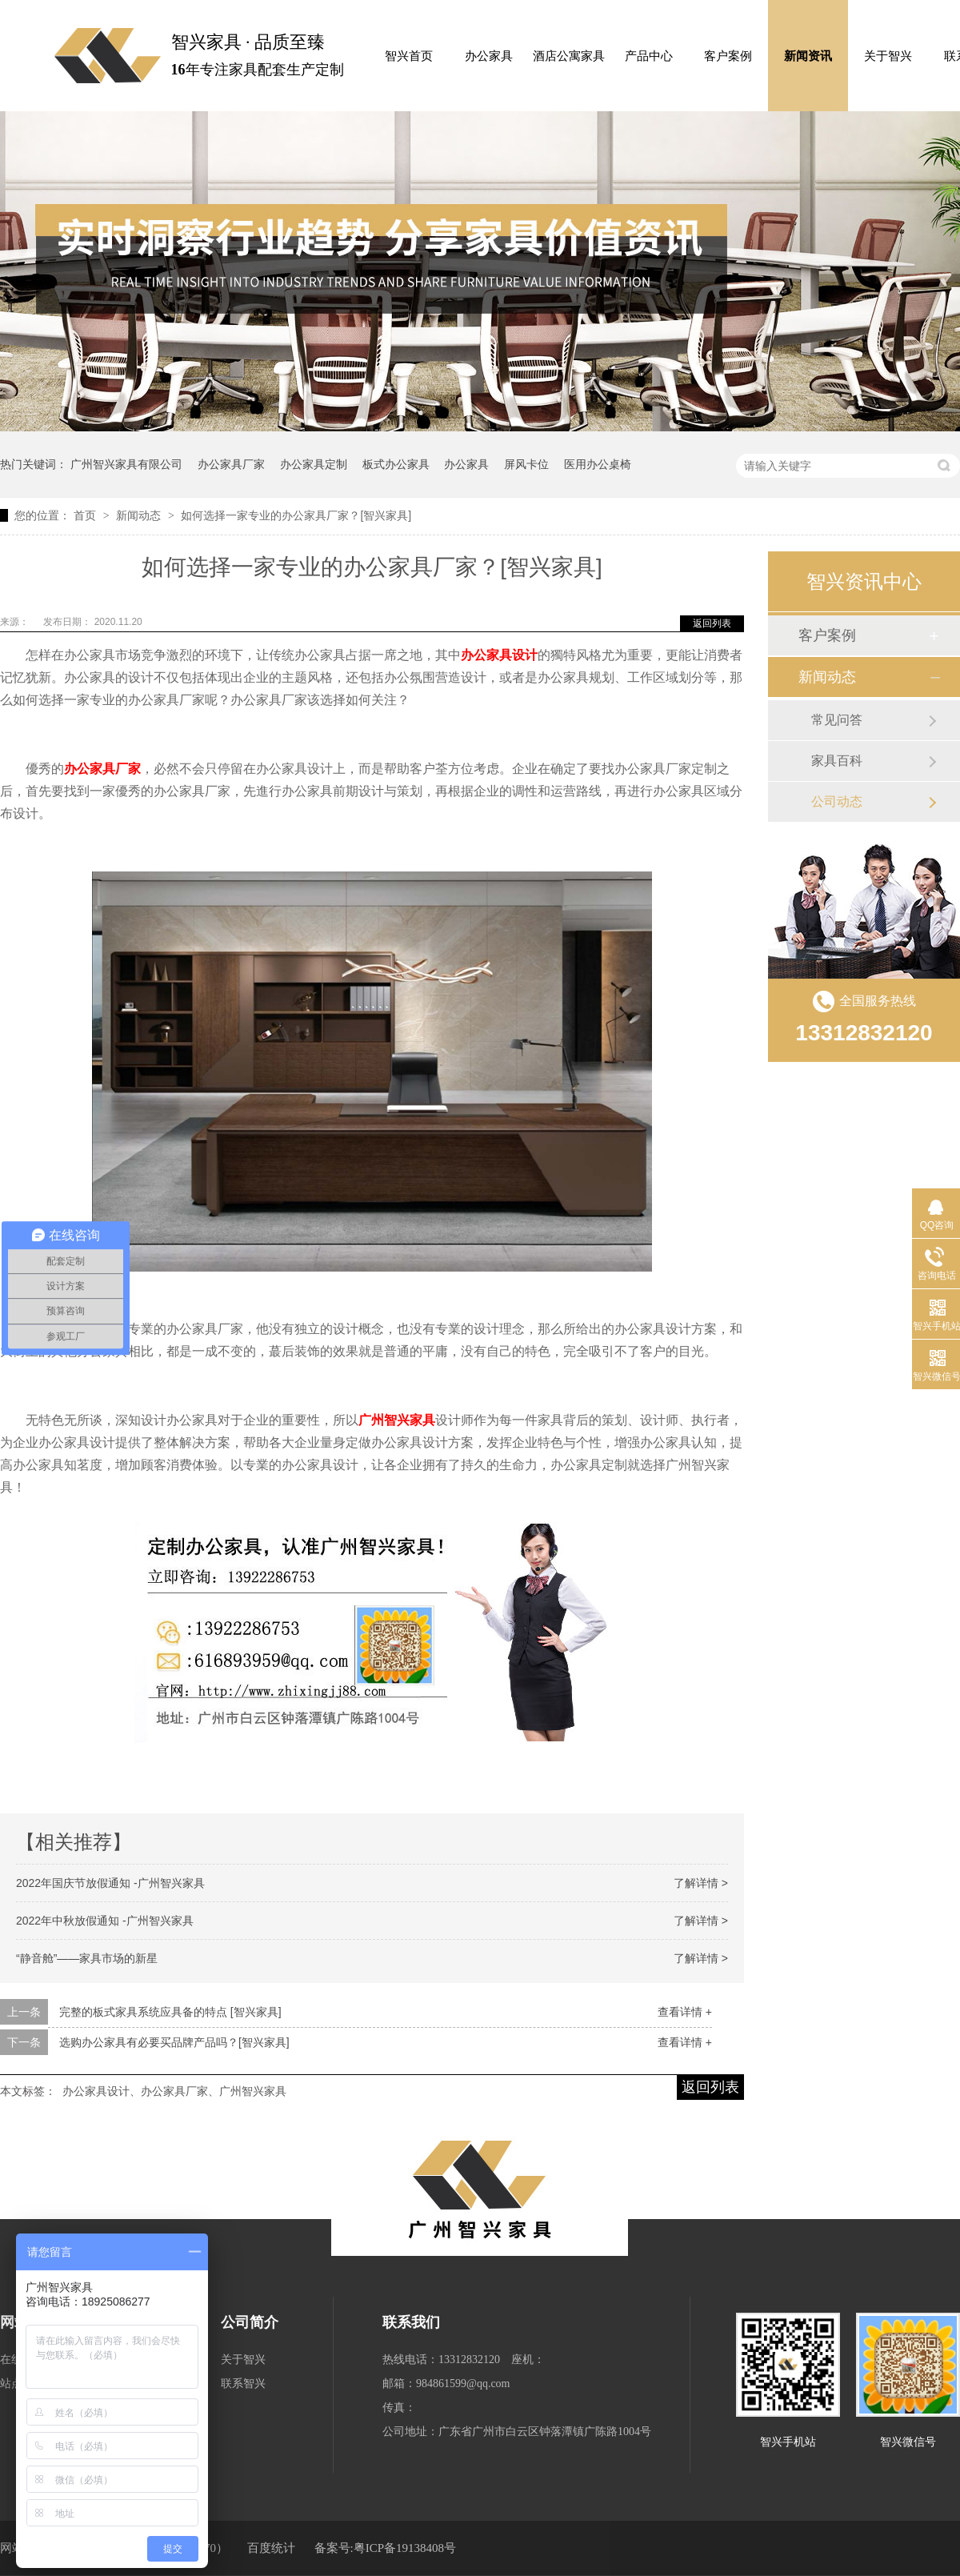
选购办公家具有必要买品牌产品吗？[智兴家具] (174, 2042)
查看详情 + (685, 2011)
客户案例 (728, 56)
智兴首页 (409, 56)
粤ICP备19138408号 (405, 2548)
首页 (86, 515)
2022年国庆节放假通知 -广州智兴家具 (110, 1883)
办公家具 (489, 56)
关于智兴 (888, 56)
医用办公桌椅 (597, 464)
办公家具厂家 (231, 464)
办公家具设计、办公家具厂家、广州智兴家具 (174, 2091)
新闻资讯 (808, 56)
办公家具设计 (499, 655)
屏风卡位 (526, 464)
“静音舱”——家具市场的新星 (87, 1958)
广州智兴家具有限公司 (126, 464)
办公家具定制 (313, 464)
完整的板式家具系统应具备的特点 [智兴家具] (170, 2011)
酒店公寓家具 (569, 56)
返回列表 (712, 623)
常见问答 (836, 720)
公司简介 (249, 2322)
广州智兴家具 (396, 1420)
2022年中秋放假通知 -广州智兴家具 (105, 1920)
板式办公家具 (396, 464)
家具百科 (836, 760)
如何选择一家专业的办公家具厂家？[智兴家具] (296, 515)
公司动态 (836, 801)
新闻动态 (140, 515)
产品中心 (649, 56)
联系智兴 (243, 2384)
